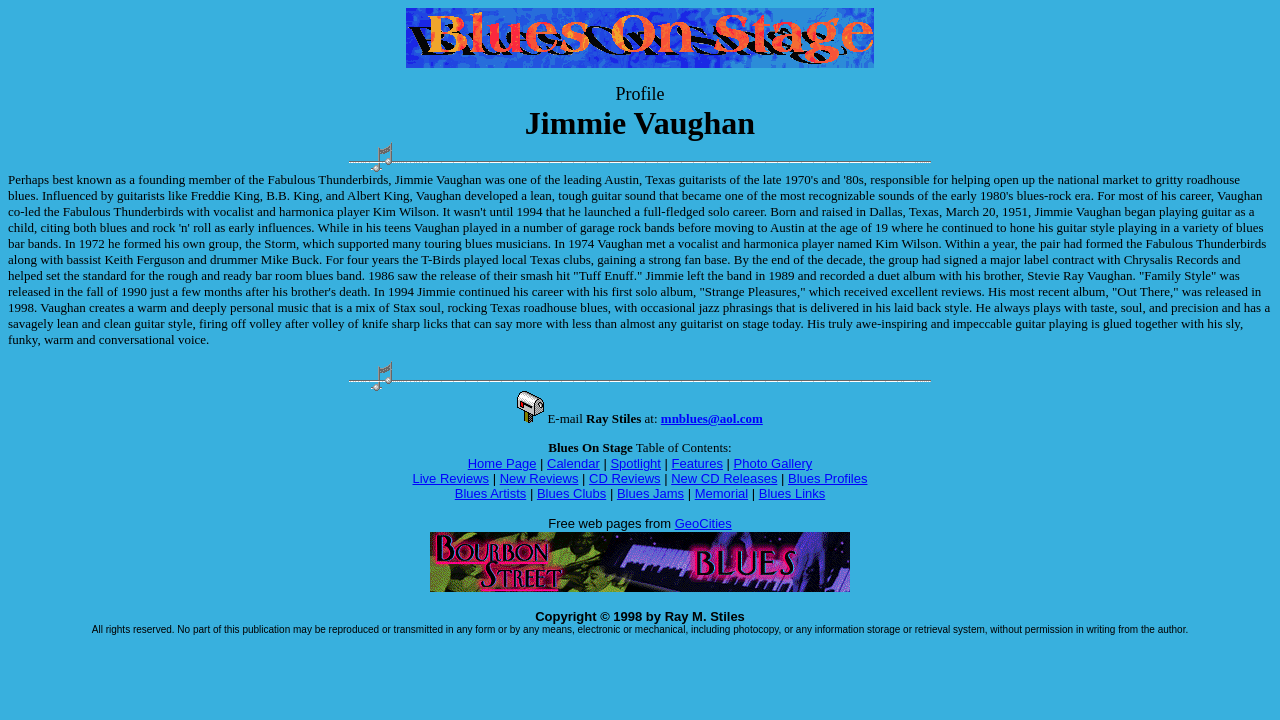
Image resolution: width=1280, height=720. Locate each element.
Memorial (721, 493)
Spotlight (635, 463)
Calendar (573, 463)
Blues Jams (650, 493)
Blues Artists (491, 493)
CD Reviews (625, 478)
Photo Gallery (773, 463)
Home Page (502, 463)
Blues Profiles (827, 478)
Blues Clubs (571, 493)
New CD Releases (724, 478)
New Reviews (539, 478)
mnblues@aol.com (712, 418)
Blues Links (792, 493)
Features (697, 463)
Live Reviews (451, 478)
